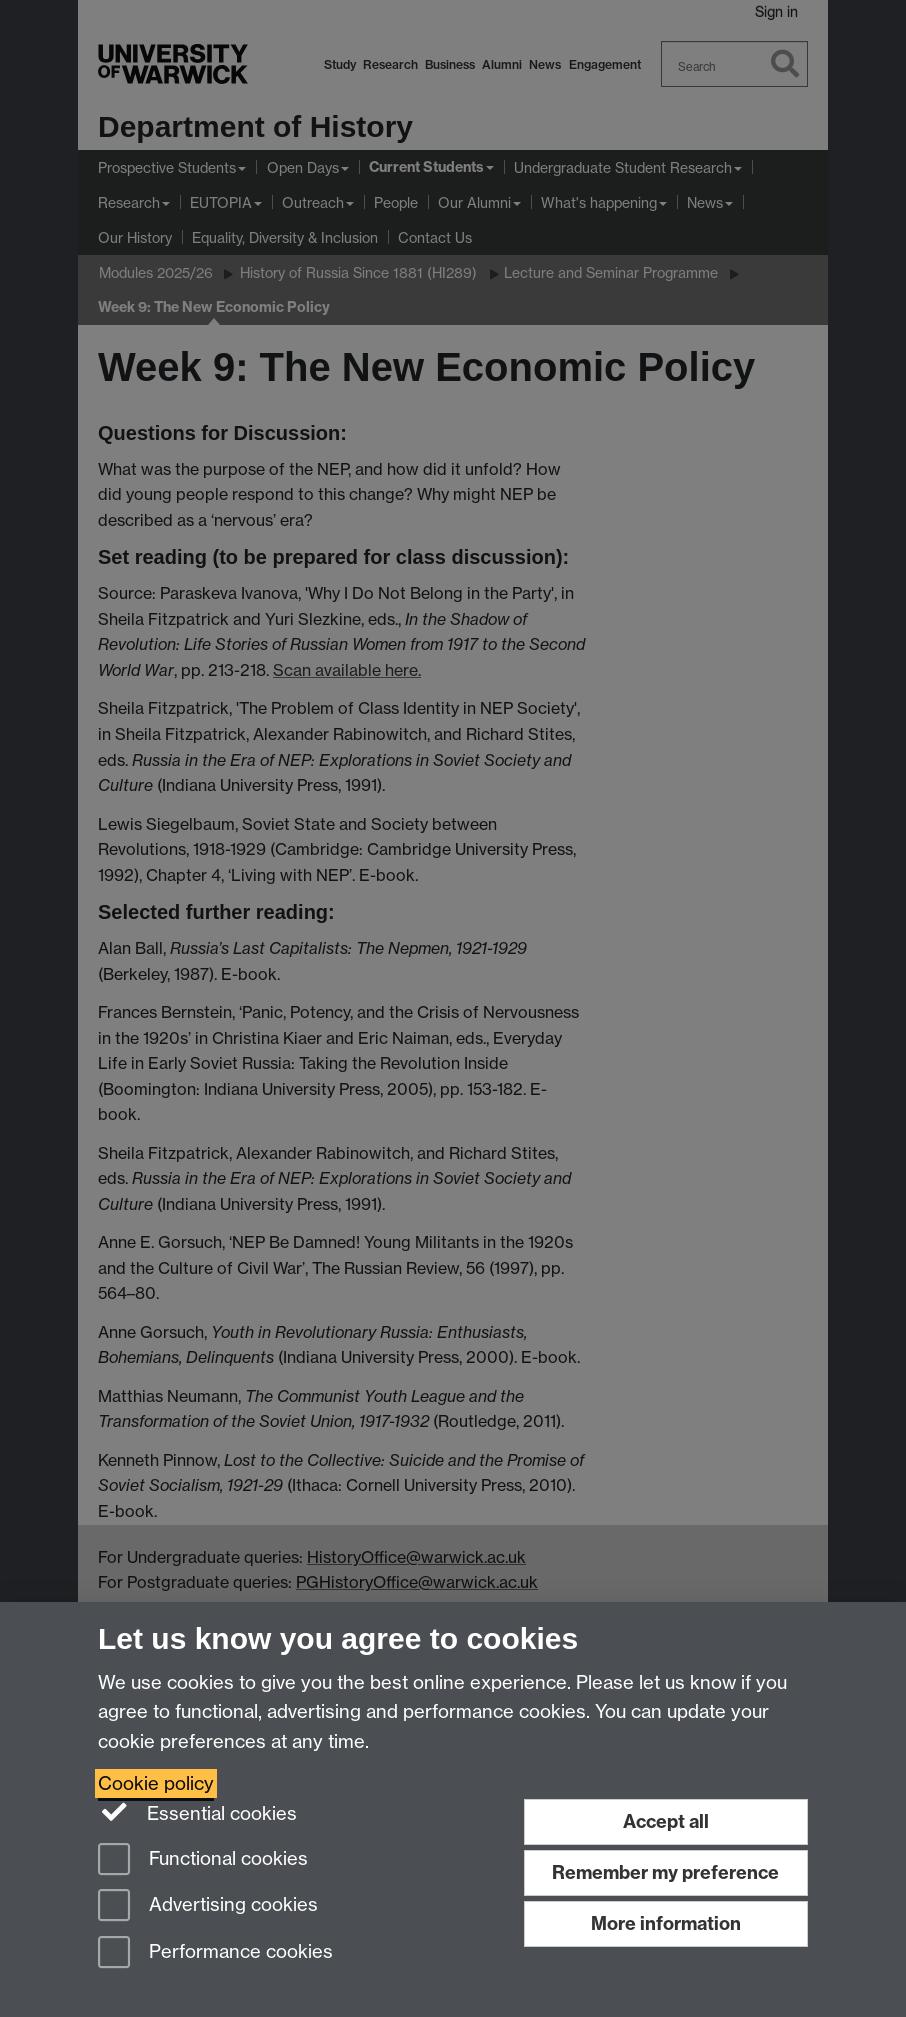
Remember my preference (665, 1872)
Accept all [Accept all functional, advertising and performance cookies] (666, 1821)
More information (666, 1923)
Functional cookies (203, 1860)
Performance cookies (215, 1953)
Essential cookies (197, 1812)
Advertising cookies (208, 1906)
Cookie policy (156, 1783)
